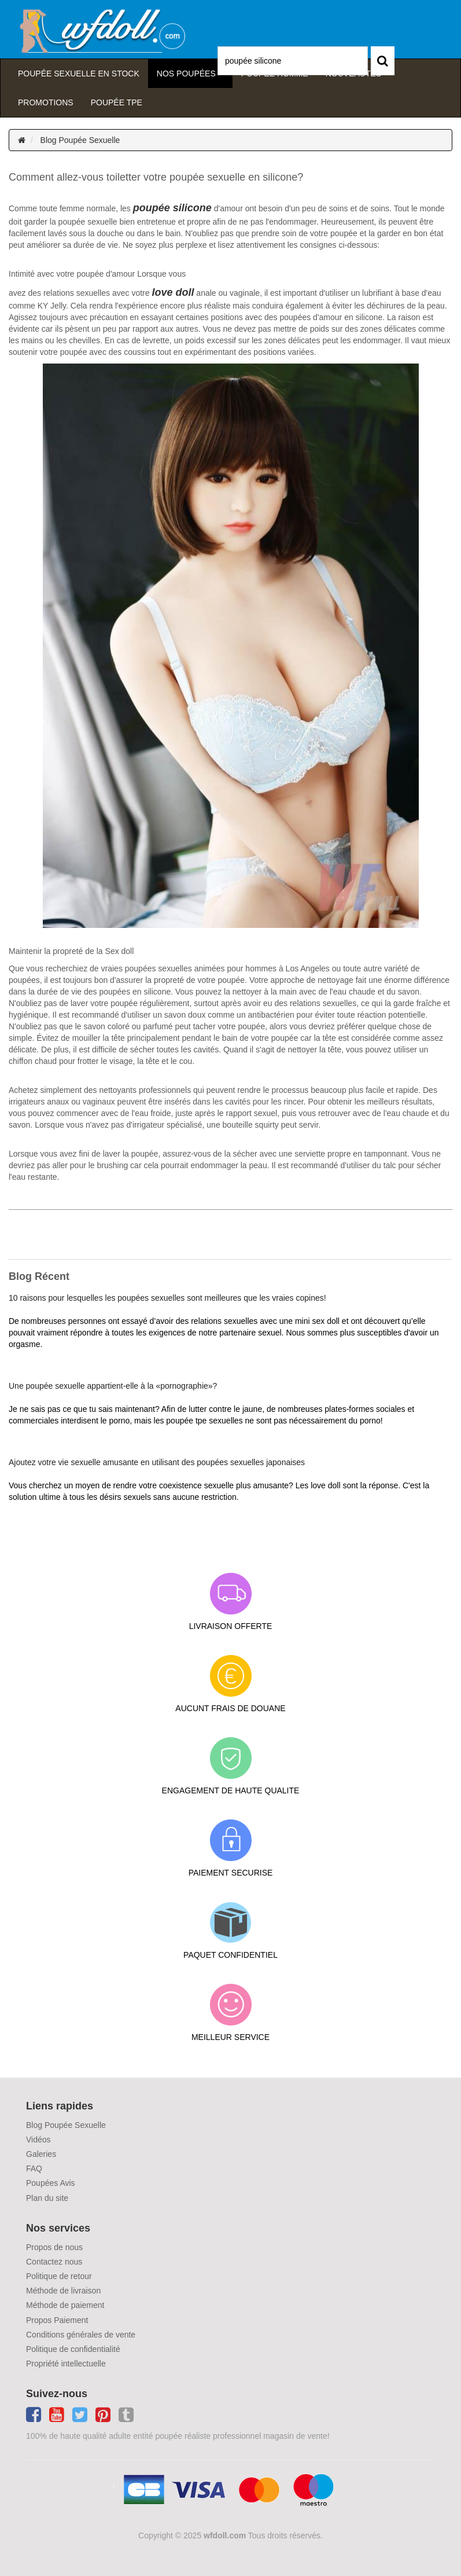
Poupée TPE (116, 102)
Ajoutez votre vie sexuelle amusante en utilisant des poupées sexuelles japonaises (157, 1462)
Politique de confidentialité (73, 2349)
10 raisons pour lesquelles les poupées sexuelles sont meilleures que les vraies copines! (167, 1297)
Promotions (45, 102)
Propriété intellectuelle (66, 2363)
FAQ (34, 2168)
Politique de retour (59, 2276)
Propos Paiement (57, 2320)
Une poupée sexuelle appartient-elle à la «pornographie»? (113, 1385)
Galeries (41, 2154)
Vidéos (38, 2139)
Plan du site (47, 2198)
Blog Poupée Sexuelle (80, 140)
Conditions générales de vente (80, 2334)
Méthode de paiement (65, 2305)
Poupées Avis (50, 2183)
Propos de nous (54, 2247)
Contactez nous (54, 2261)
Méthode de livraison (63, 2290)
